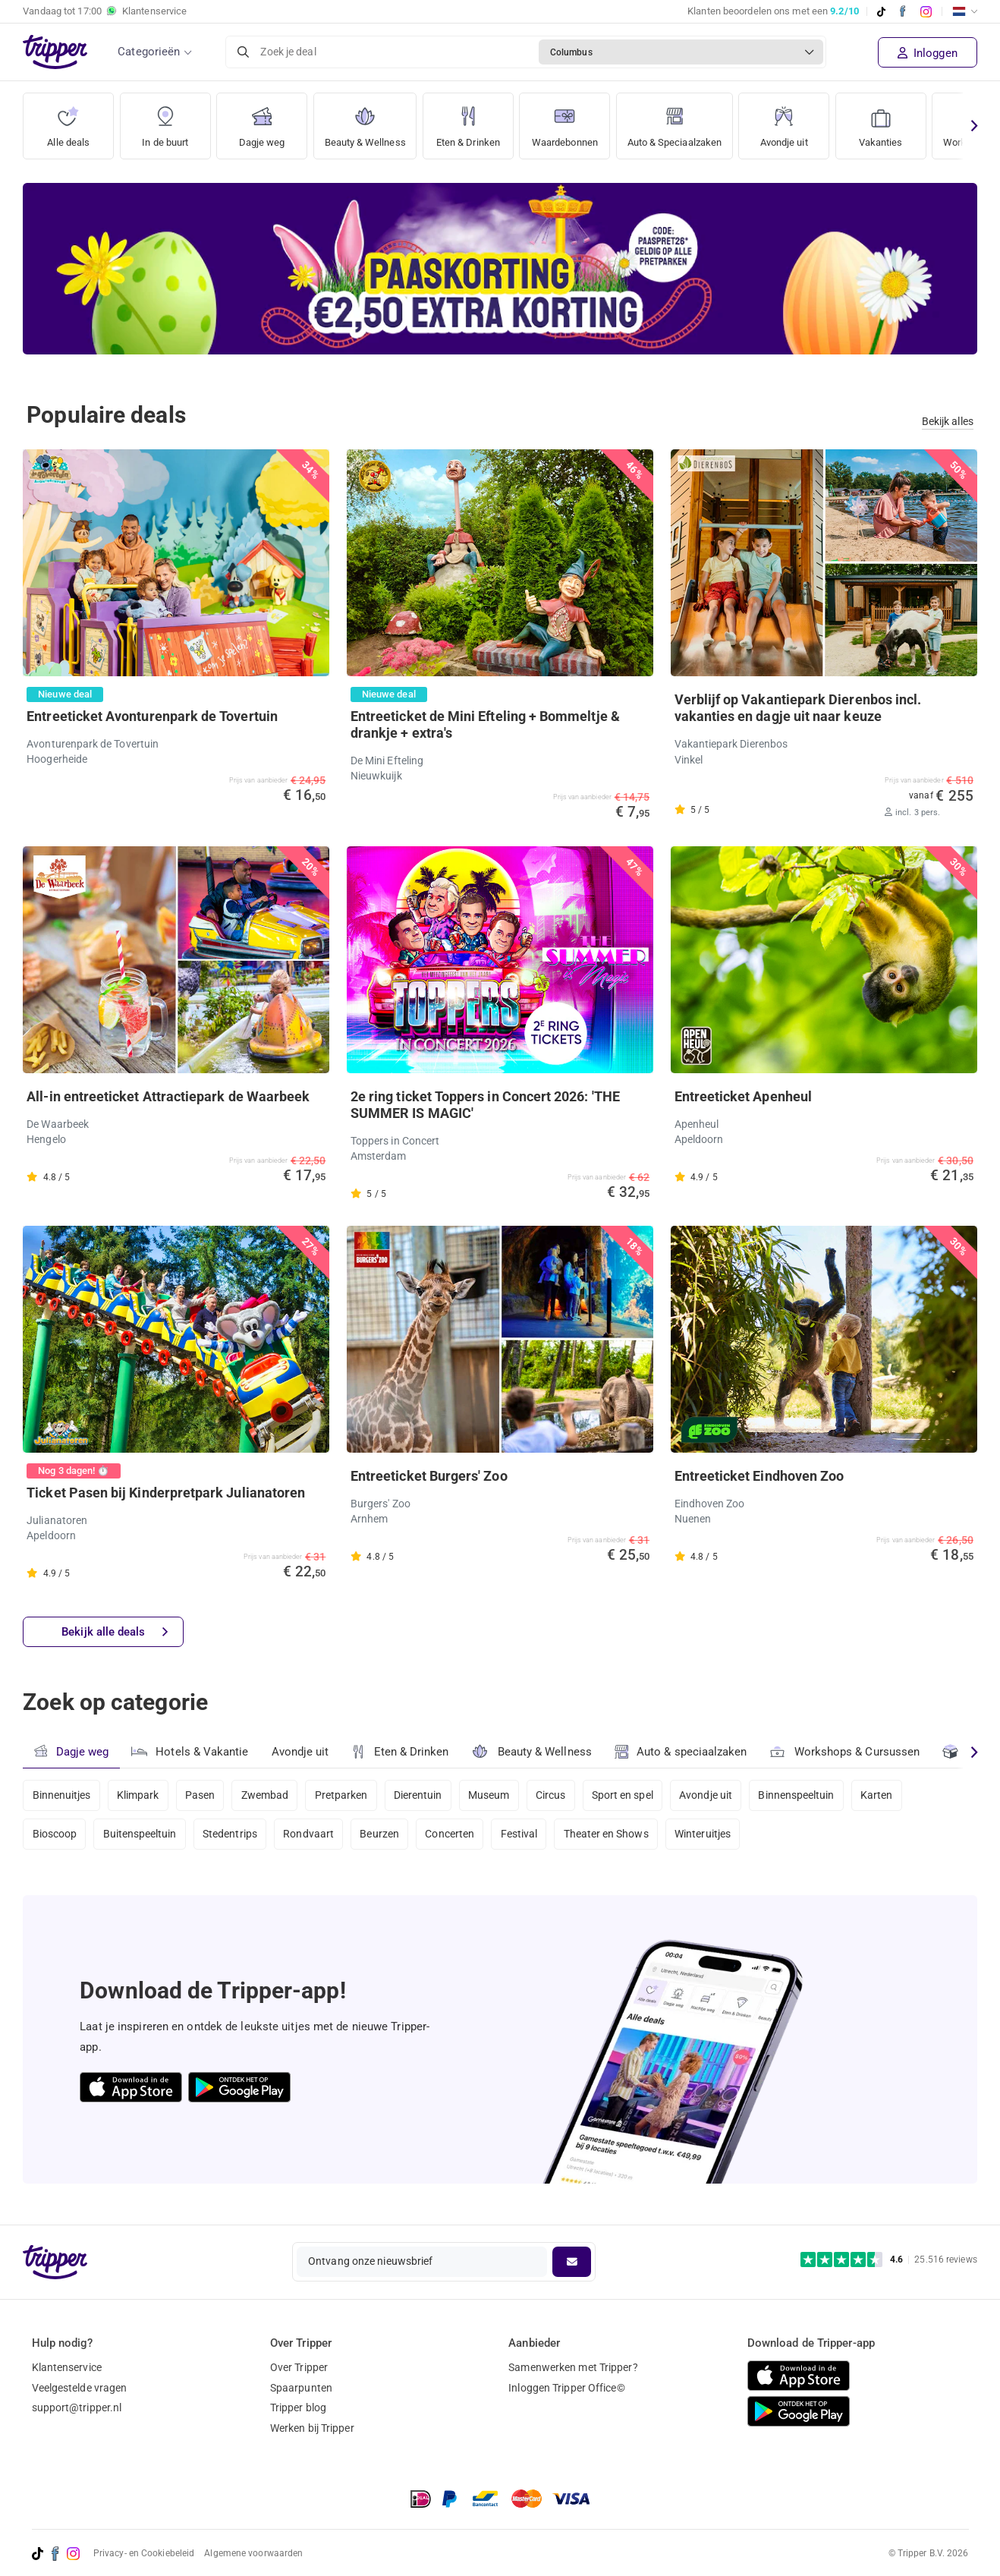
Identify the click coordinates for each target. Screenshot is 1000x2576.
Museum (496, 1795)
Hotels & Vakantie (190, 1750)
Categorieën (149, 51)
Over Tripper (299, 2367)
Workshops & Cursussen (847, 1750)
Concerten (455, 1836)
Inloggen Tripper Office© (566, 2388)
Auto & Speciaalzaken (696, 121)
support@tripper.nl (77, 2408)
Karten (889, 1795)
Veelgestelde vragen (79, 2388)
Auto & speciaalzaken (682, 1752)
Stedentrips (232, 1836)
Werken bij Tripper (312, 2428)
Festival (526, 1836)
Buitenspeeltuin (141, 1836)
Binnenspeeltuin (808, 1795)
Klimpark (139, 1795)
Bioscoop (55, 1836)
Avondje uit (811, 121)
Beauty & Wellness (369, 121)
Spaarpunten (301, 2388)
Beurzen (384, 1836)
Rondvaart (312, 1836)
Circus (559, 1795)
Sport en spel (631, 1795)
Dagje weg (262, 121)
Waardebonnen (578, 121)
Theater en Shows (615, 1836)
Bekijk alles (947, 421)
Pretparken (346, 1795)
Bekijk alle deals (114, 1633)
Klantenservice (67, 2367)
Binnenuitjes (62, 1795)
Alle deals (68, 121)
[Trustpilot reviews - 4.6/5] (888, 2259)
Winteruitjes (712, 1836)
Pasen (202, 1795)
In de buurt (165, 121)
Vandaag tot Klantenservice (105, 11)
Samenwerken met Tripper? (572, 2367)
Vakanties (908, 121)
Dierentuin (423, 1795)
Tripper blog (298, 2408)
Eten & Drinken (476, 121)
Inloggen (928, 53)
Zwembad (268, 1795)
